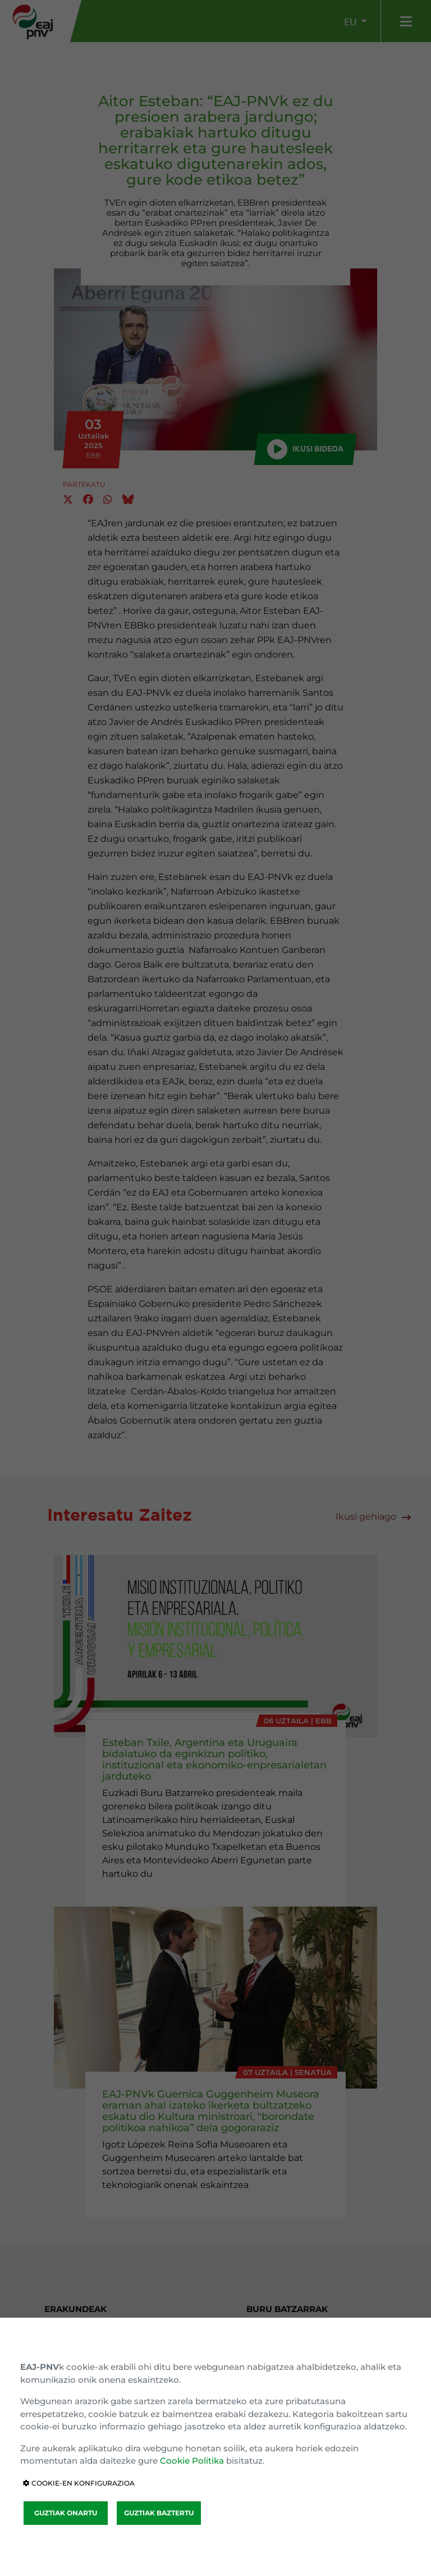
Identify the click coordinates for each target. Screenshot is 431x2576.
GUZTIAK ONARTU (65, 2513)
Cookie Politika (192, 2460)
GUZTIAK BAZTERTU (159, 2513)
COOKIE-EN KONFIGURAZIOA (79, 2483)
